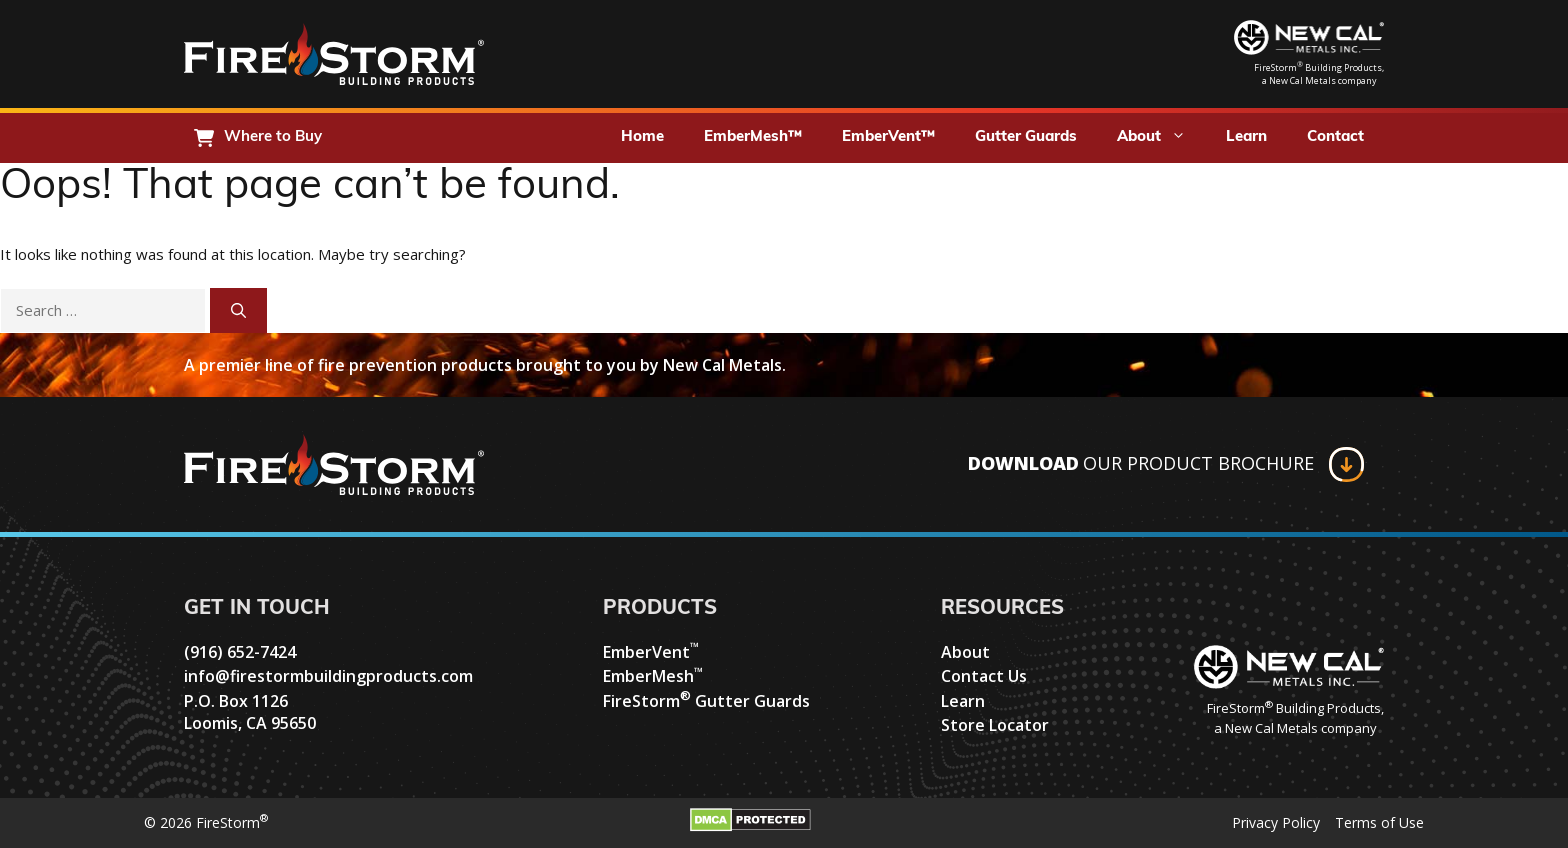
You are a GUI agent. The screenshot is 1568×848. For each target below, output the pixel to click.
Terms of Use (1379, 822)
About (1161, 138)
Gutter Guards (1026, 137)
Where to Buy (273, 137)
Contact (1335, 137)
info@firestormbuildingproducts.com (328, 676)
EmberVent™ (888, 137)
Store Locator (995, 725)
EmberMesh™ (753, 137)
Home (642, 137)
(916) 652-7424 (240, 652)
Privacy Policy (1276, 822)
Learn (1246, 137)
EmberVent (651, 652)
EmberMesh (653, 676)
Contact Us (984, 676)
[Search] (238, 310)
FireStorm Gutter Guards (706, 701)
